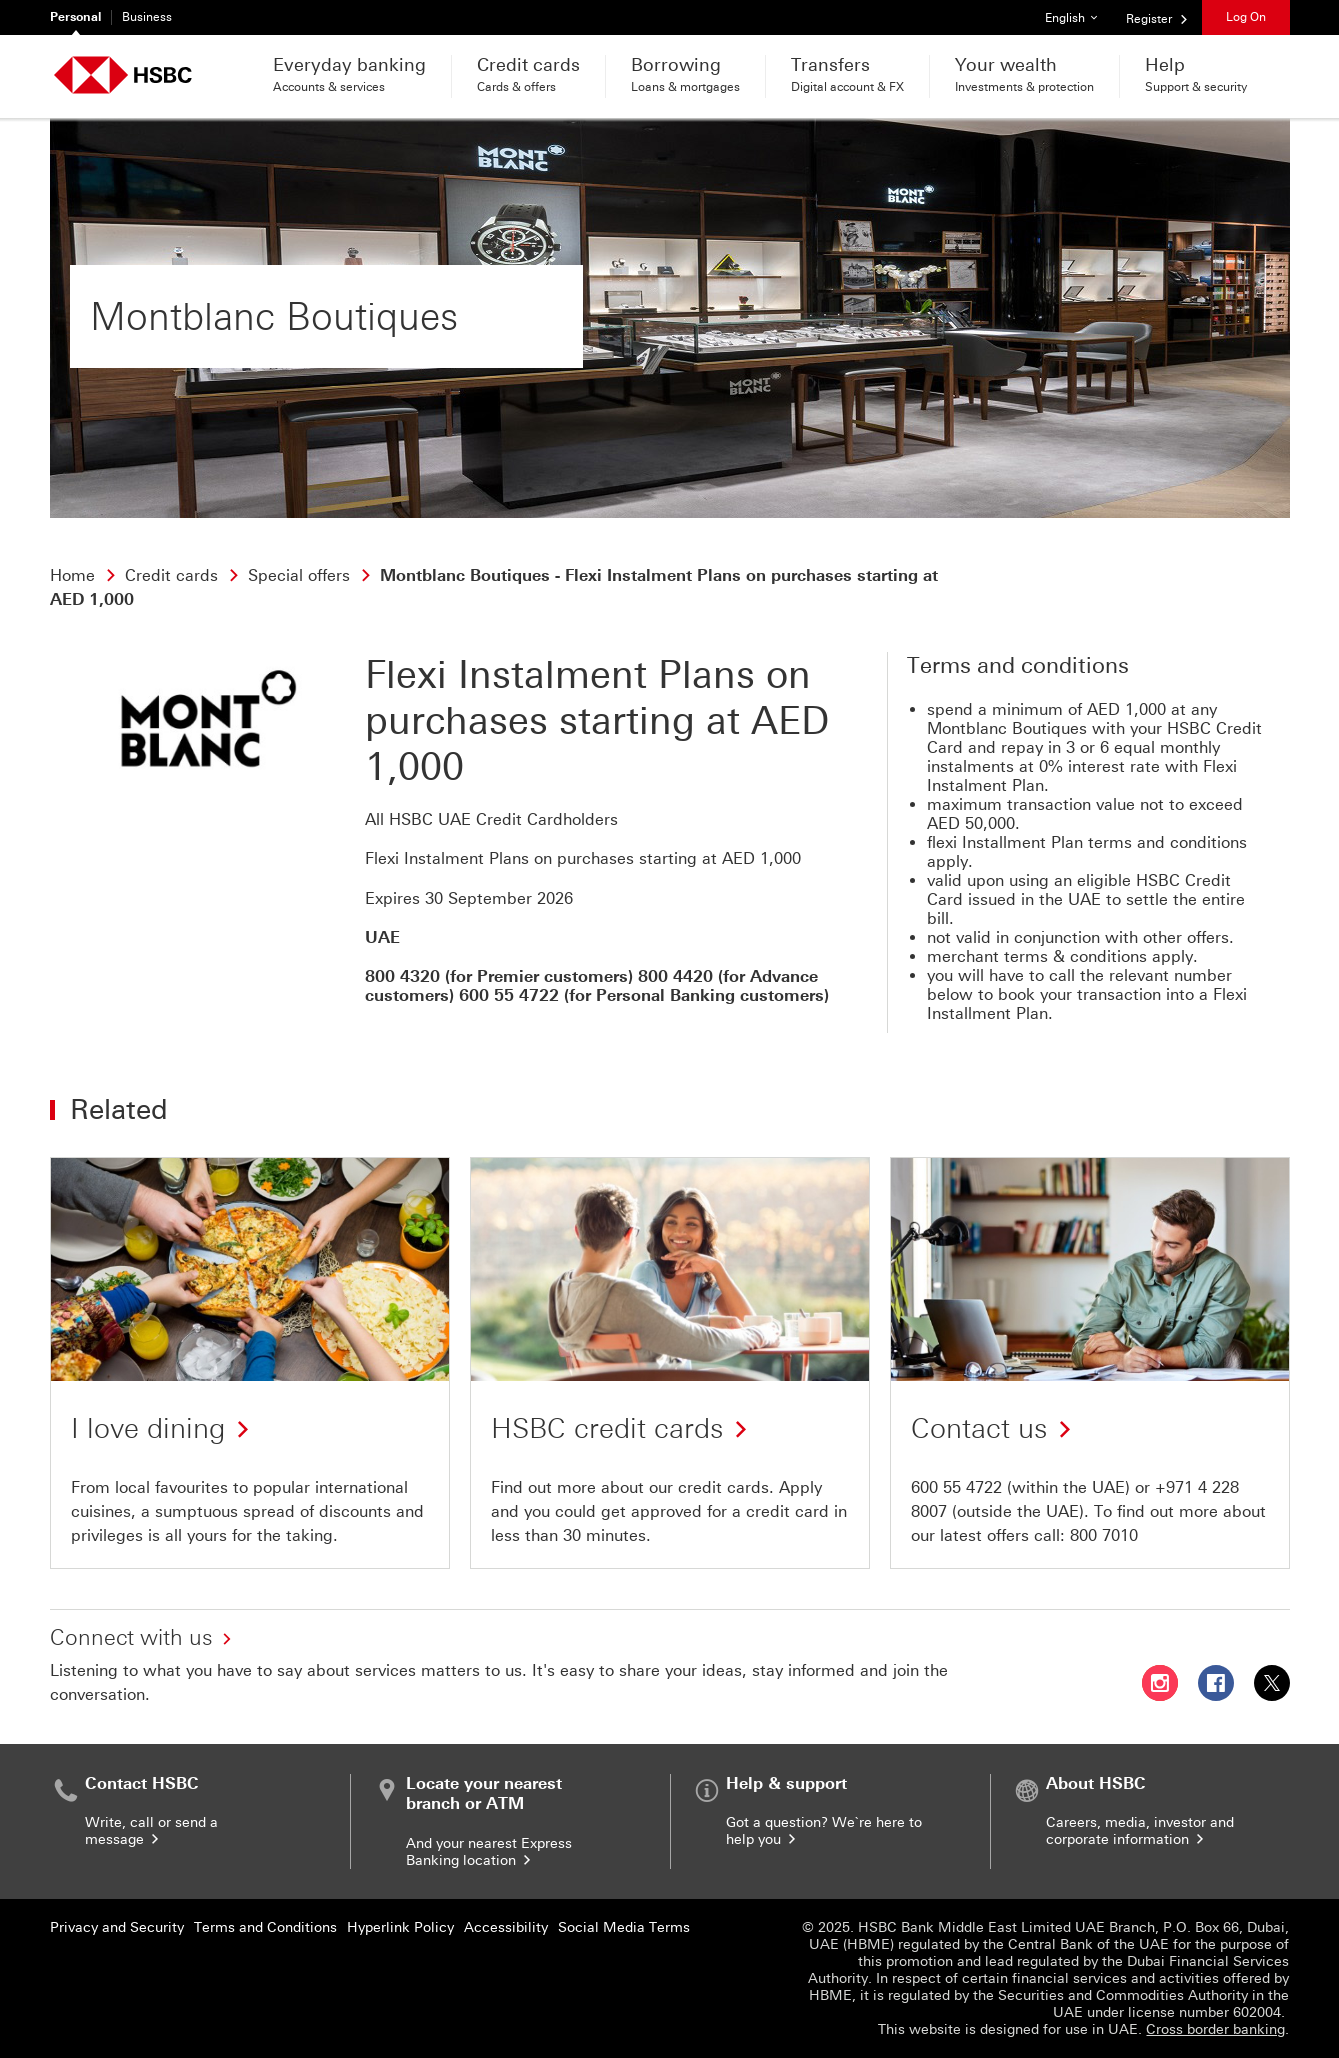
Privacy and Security (117, 1927)
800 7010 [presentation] (1104, 1535)
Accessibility (506, 1927)
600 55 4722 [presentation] (956, 1487)
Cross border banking (1215, 2029)
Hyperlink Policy (400, 1927)
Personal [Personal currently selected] (75, 17)
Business (147, 17)
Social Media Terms (624, 1927)
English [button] (1078, 12)
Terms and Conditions (265, 1927)
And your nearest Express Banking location (489, 1852)
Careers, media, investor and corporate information (1140, 1831)
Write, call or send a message (151, 1831)
